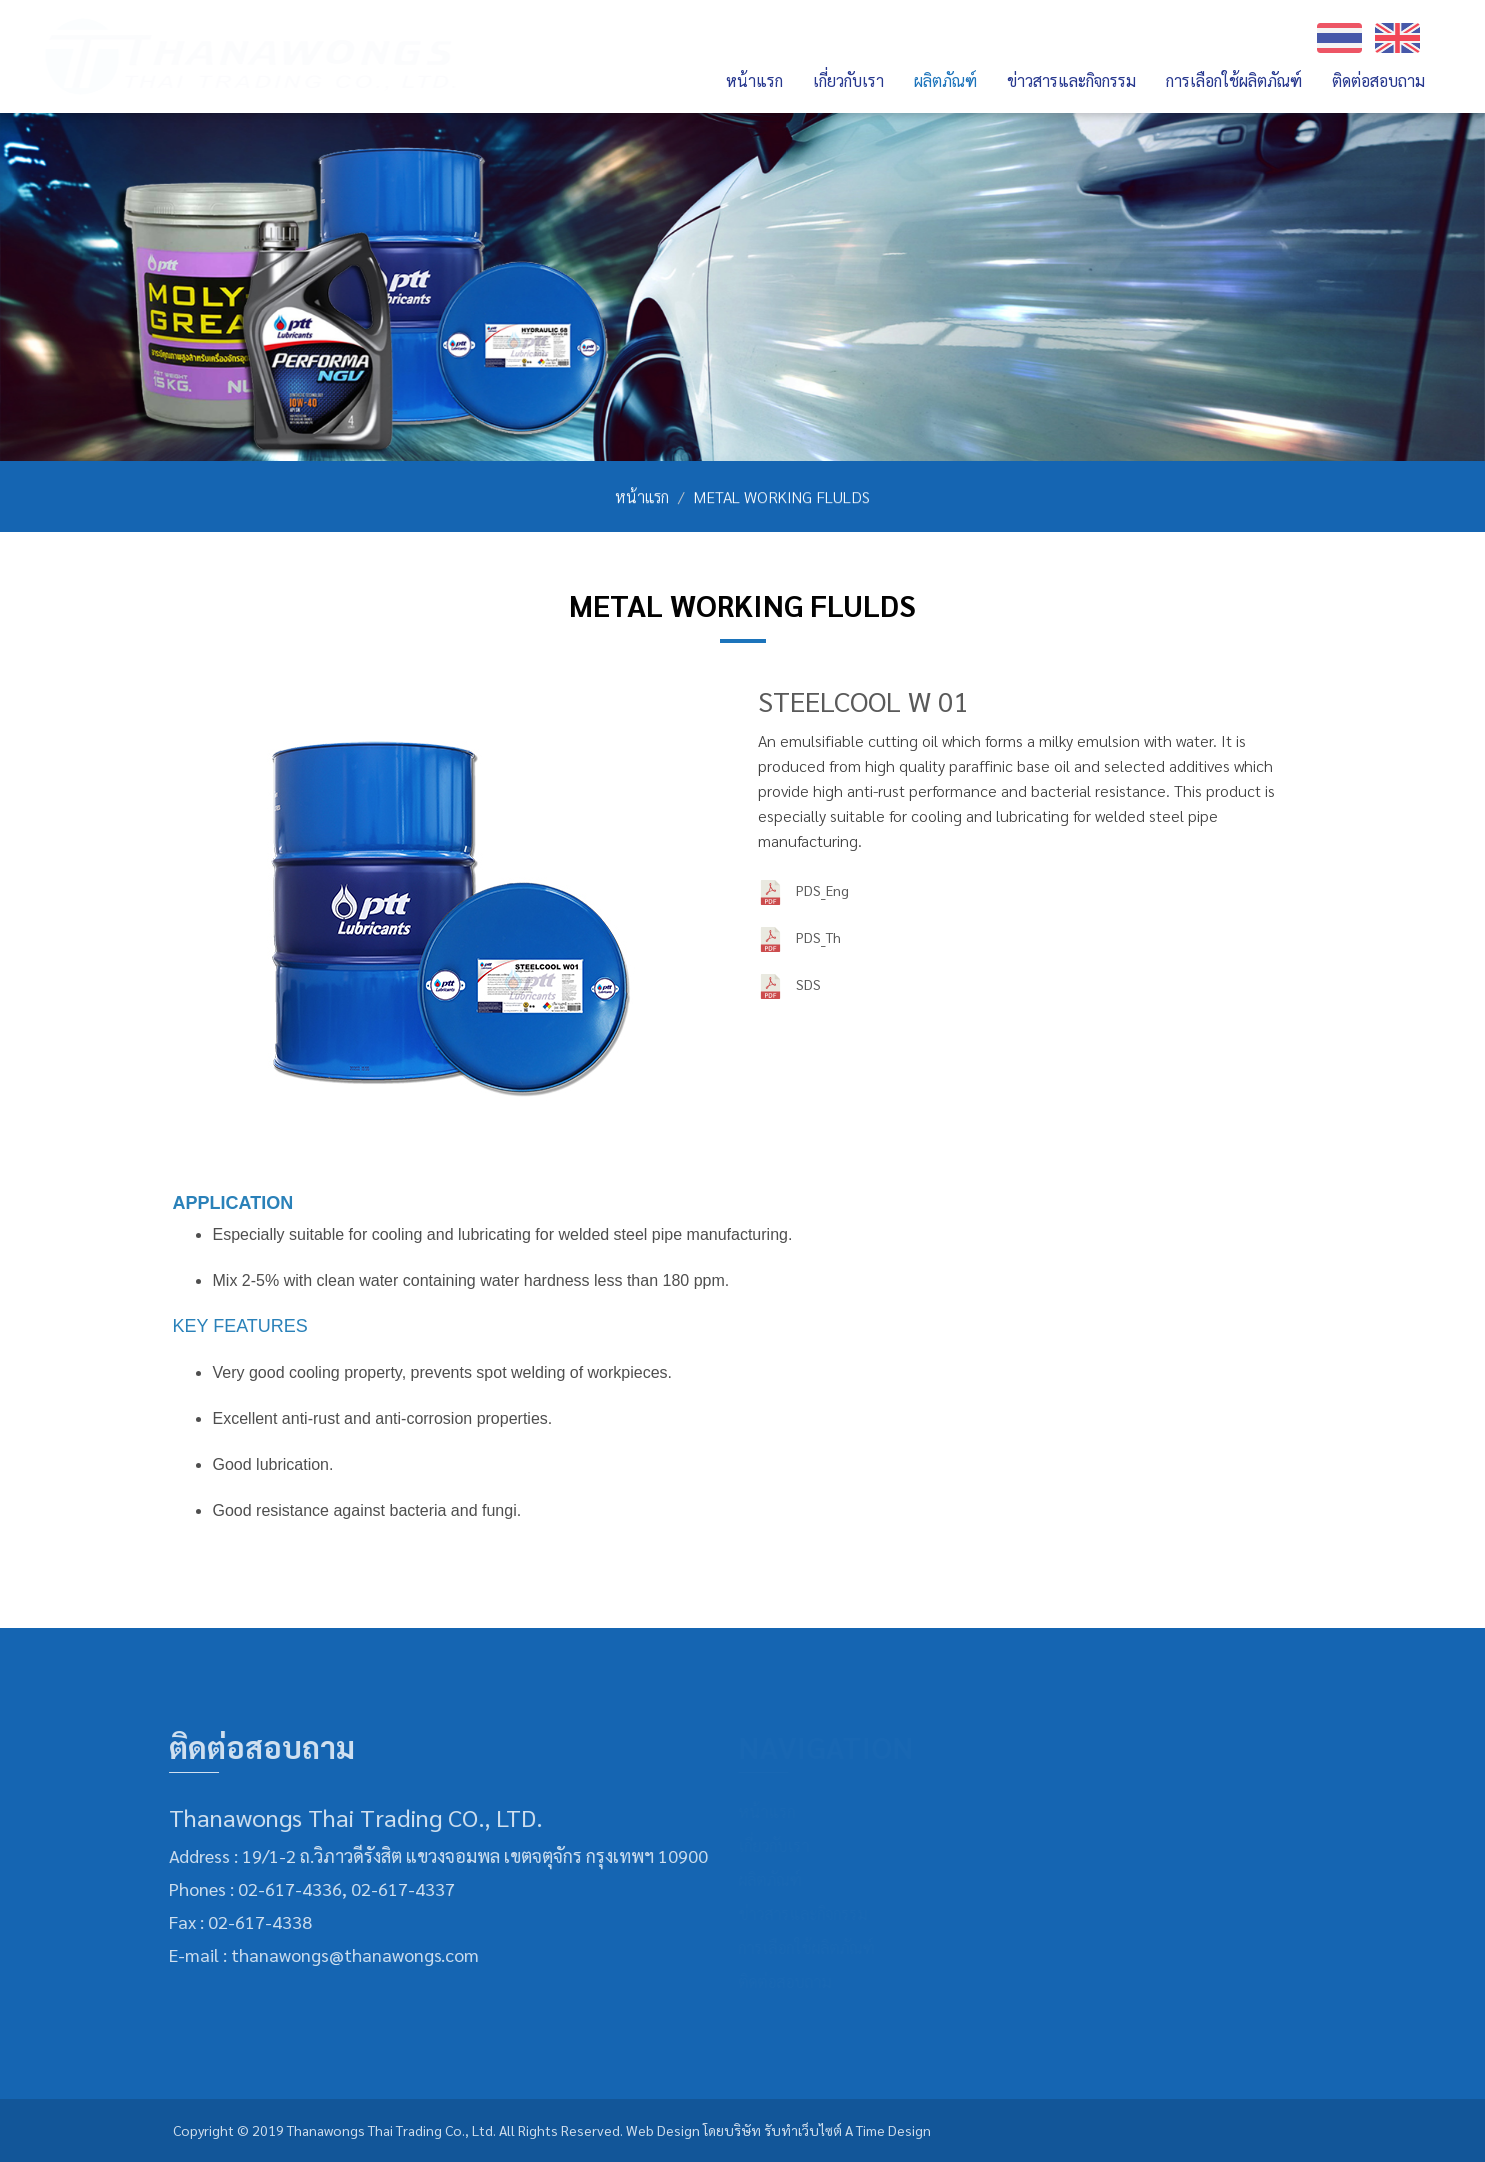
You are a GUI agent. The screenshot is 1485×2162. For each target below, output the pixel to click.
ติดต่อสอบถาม (1378, 80)
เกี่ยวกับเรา (783, 1845)
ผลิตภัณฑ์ (779, 1879)
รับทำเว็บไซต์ (803, 2130)
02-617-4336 (284, 1888)
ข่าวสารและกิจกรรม (1071, 80)
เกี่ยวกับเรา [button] (848, 80)
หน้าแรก (754, 80)
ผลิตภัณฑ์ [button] (945, 80)
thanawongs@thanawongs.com (349, 1954)
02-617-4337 (397, 1888)
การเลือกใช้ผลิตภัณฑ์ (1234, 80)
